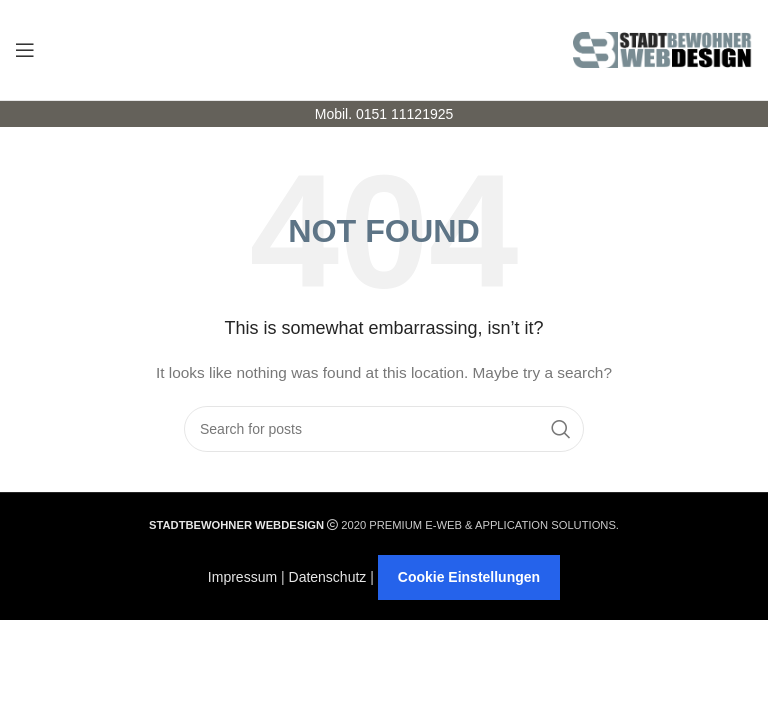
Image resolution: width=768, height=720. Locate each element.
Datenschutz (328, 577)
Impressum (242, 577)
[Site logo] (663, 49)
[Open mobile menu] (25, 50)
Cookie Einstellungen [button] (469, 577)
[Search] (384, 429)
